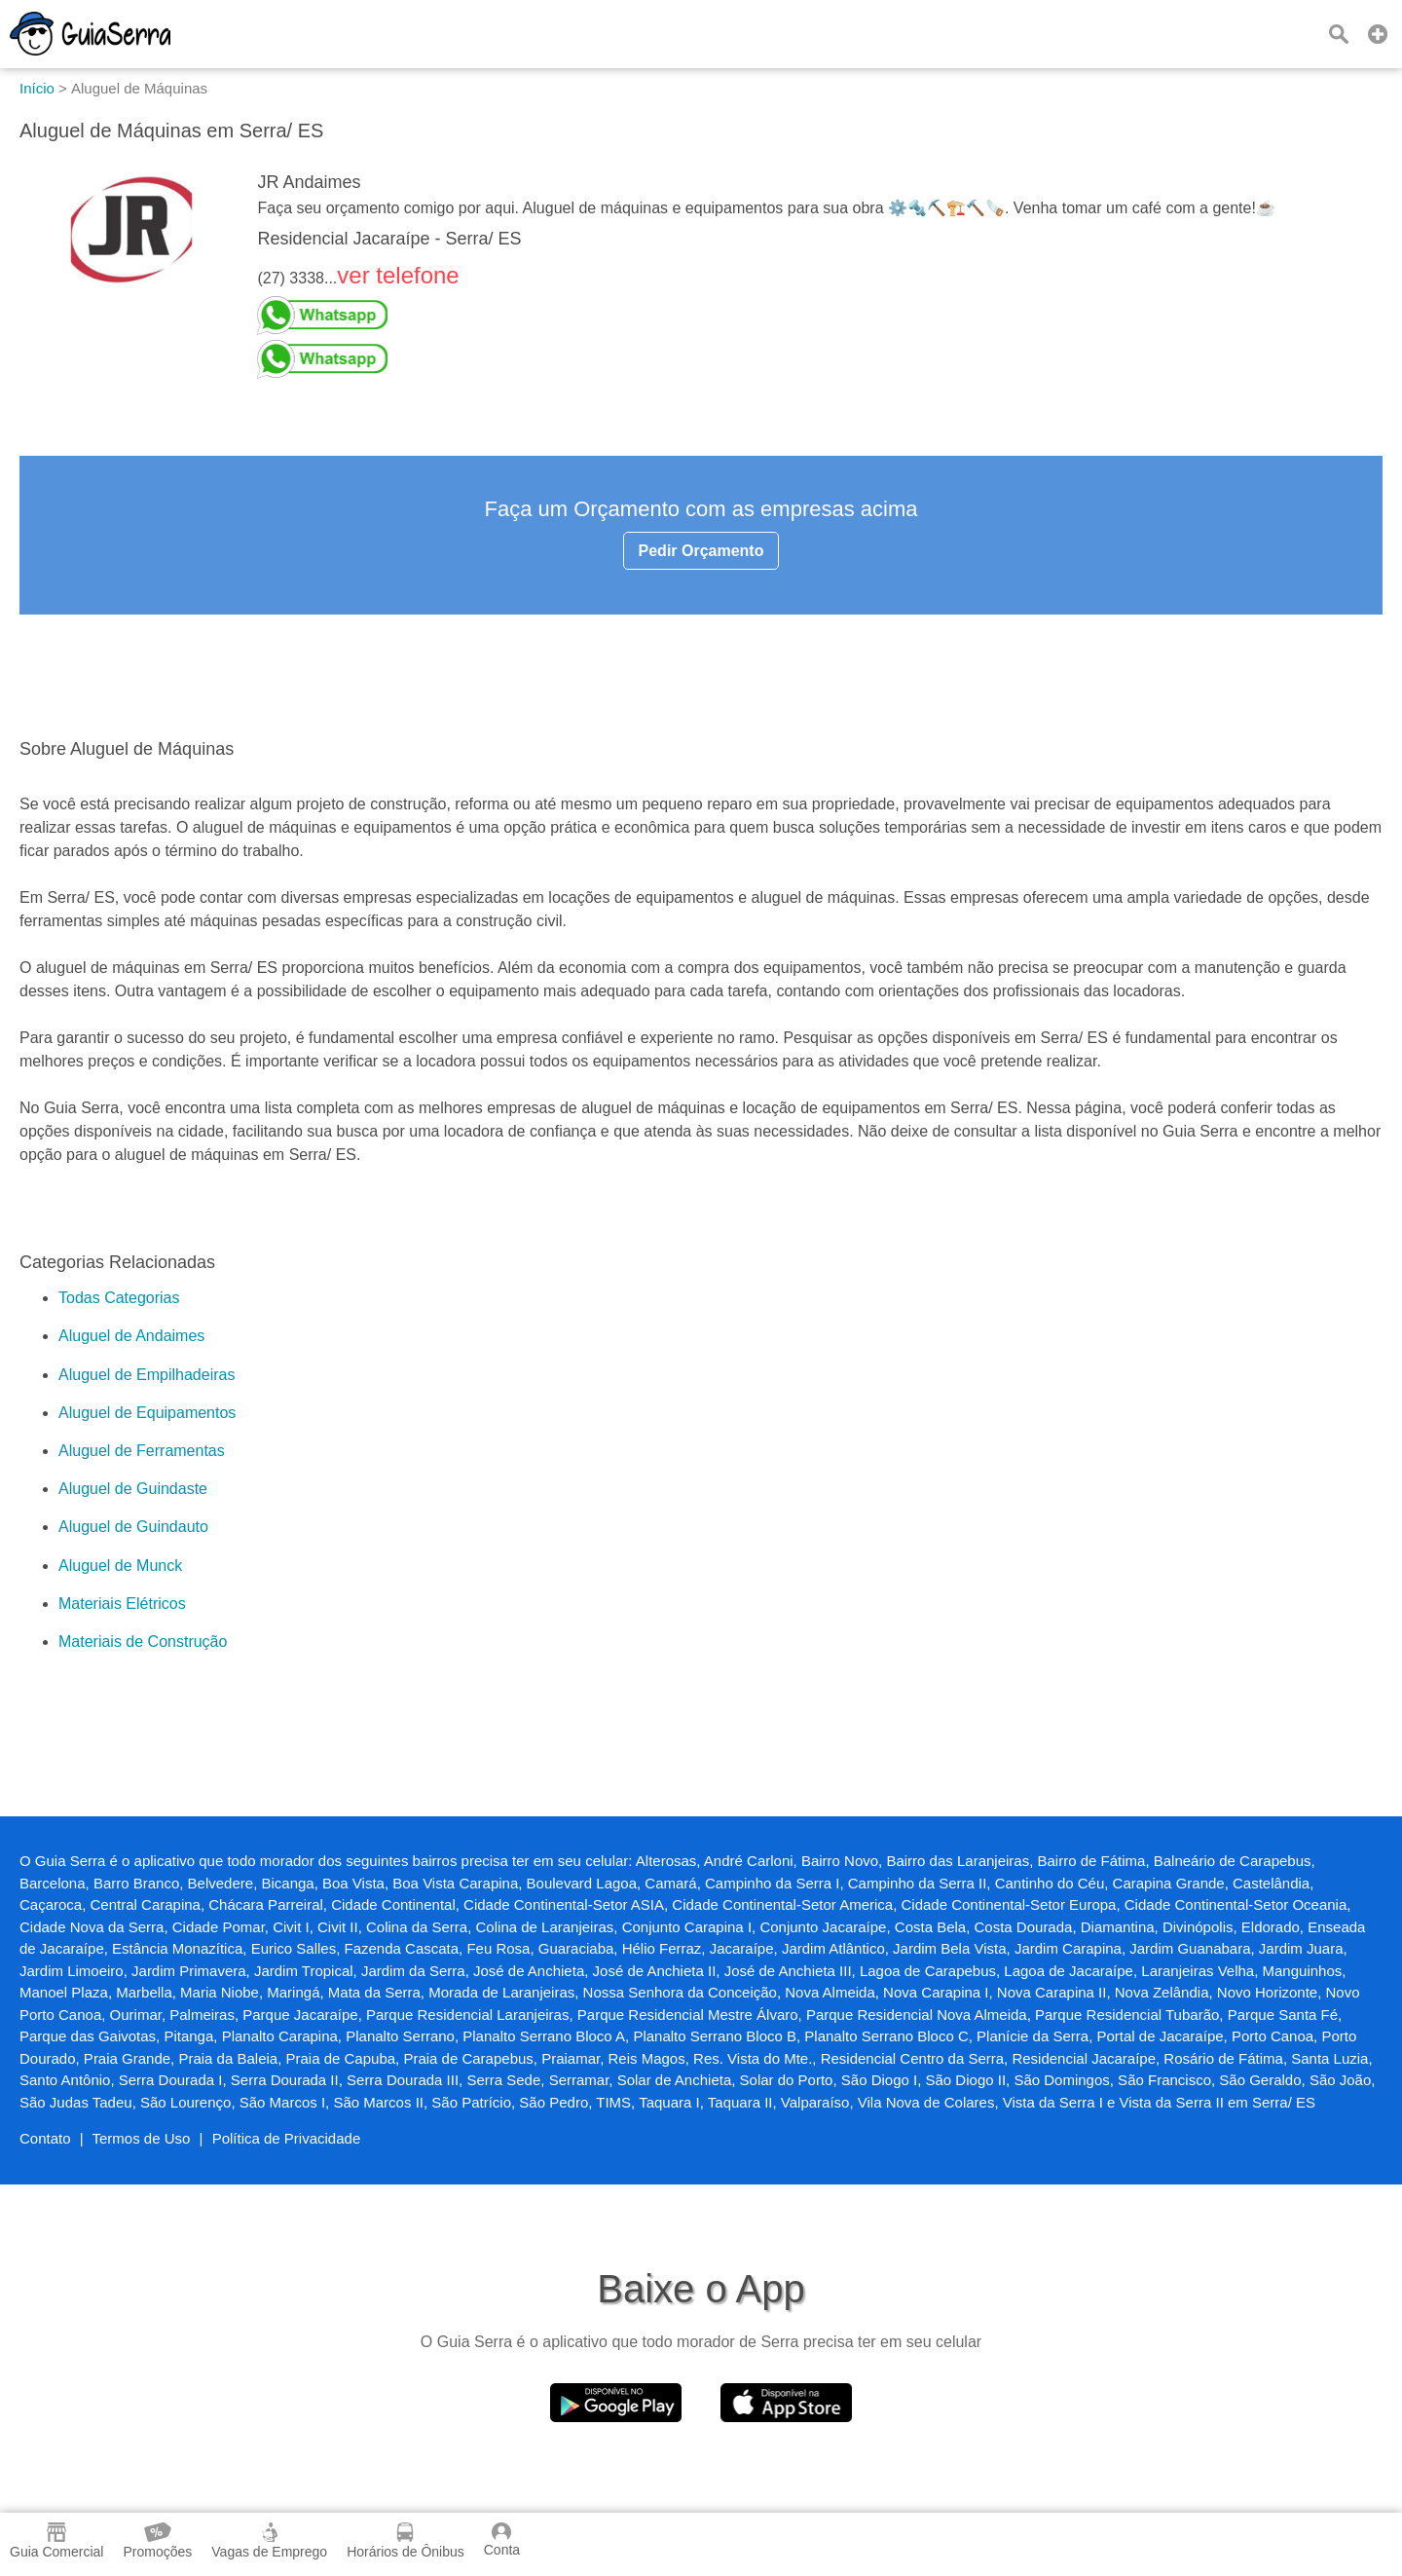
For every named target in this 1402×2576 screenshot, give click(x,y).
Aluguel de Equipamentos (147, 1412)
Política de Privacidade (286, 2138)
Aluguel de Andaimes (131, 1335)
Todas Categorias (119, 1297)
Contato (45, 2138)
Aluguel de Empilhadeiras (146, 1374)
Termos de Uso (141, 2138)
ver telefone (398, 275)
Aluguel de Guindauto (133, 1526)
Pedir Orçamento (701, 550)
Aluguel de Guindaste (132, 1488)
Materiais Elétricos (122, 1603)
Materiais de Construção (142, 1641)
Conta (502, 2539)
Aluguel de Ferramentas (141, 1450)
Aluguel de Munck (120, 1565)
